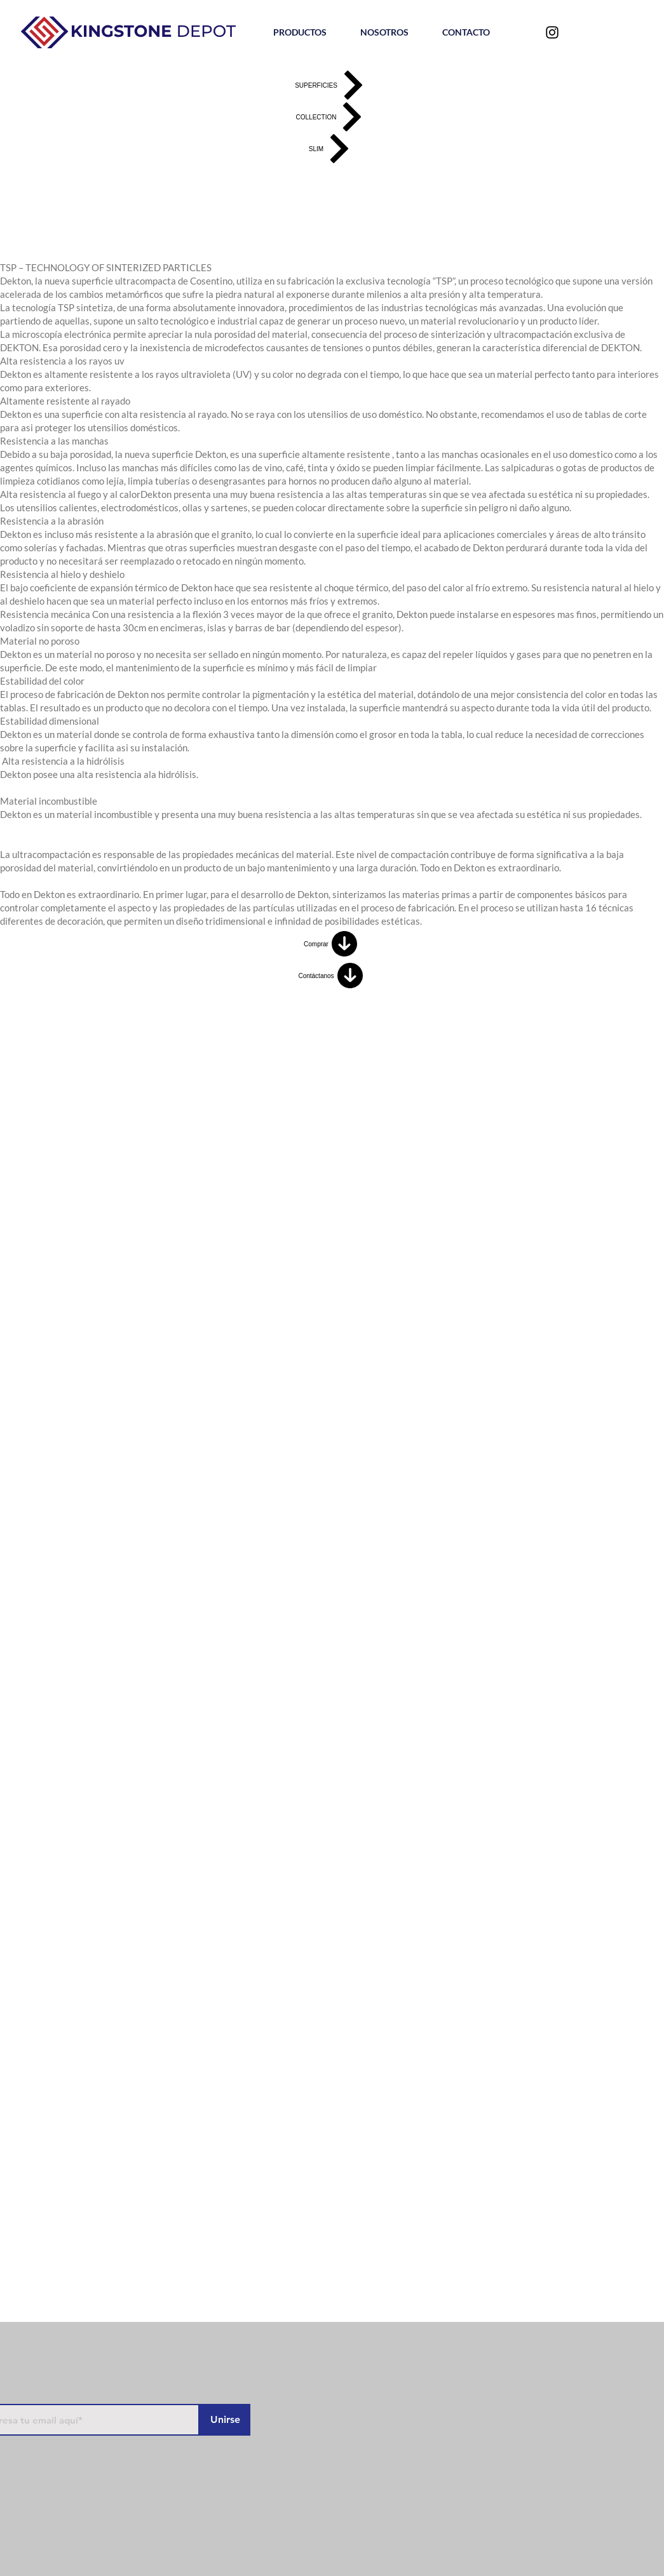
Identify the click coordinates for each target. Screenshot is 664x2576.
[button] (300, 32)
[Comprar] (332, 944)
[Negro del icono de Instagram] (552, 32)
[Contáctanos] (332, 975)
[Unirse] (225, 2420)
